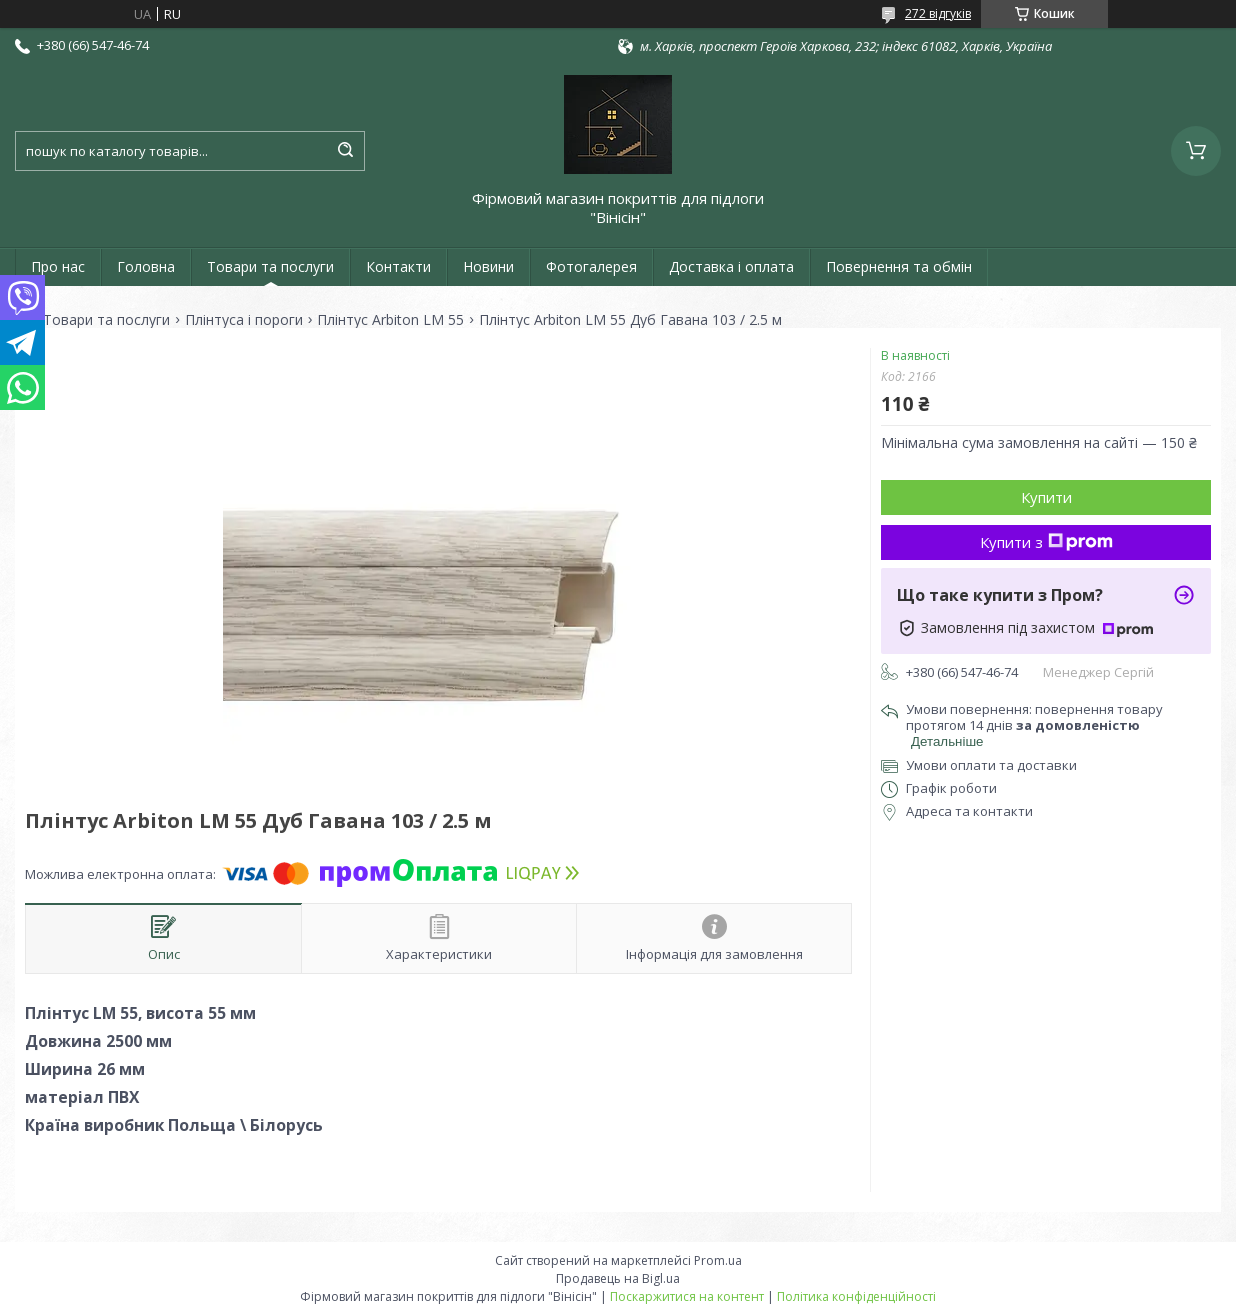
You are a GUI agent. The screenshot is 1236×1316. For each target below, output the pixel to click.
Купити (1046, 497)
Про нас (58, 266)
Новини (488, 266)
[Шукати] (345, 151)
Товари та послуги (270, 266)
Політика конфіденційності (856, 1296)
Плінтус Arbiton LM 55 (390, 320)
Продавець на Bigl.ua (618, 1278)
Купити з (1046, 542)
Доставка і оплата (731, 266)
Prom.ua (718, 1260)
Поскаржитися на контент (687, 1296)
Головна (146, 266)
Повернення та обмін (899, 266)
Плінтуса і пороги (244, 320)
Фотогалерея (591, 266)
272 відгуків (938, 13)
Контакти (398, 266)
